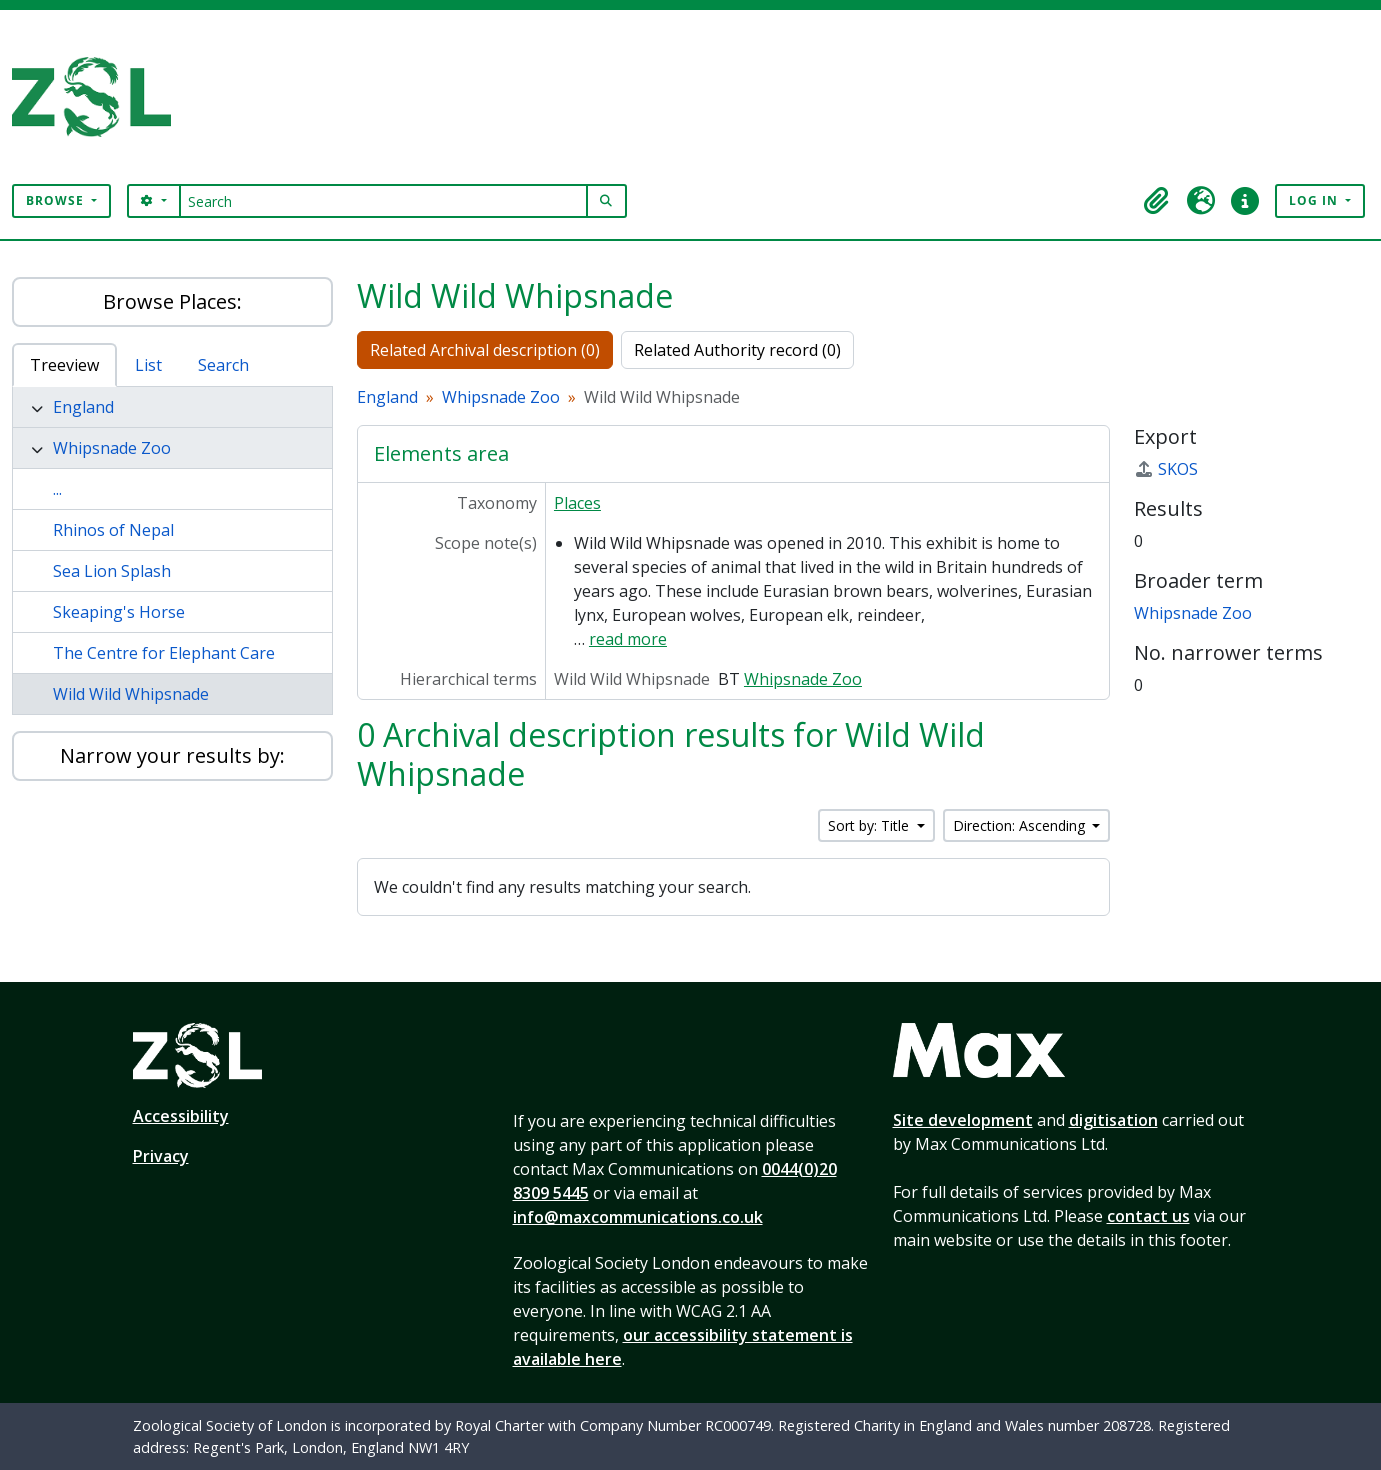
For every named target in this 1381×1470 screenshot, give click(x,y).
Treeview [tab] (64, 365)
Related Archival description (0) (485, 350)
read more (628, 639)
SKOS (1166, 469)
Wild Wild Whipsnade (131, 694)
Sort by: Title (870, 825)
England (83, 407)
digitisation (1113, 1120)
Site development (963, 1120)
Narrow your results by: (172, 755)
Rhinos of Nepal (113, 530)
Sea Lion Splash (112, 571)
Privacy (161, 1156)
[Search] (383, 201)
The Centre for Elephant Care (164, 653)
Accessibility (181, 1116)
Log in (1315, 200)
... (57, 489)
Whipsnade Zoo (112, 448)
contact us (1148, 1216)
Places (577, 503)
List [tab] (148, 365)
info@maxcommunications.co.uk (638, 1217)
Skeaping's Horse (119, 612)
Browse (57, 200)
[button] (1157, 201)
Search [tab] (223, 365)
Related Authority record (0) (737, 350)
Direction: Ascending (1021, 825)
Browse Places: (172, 301)
